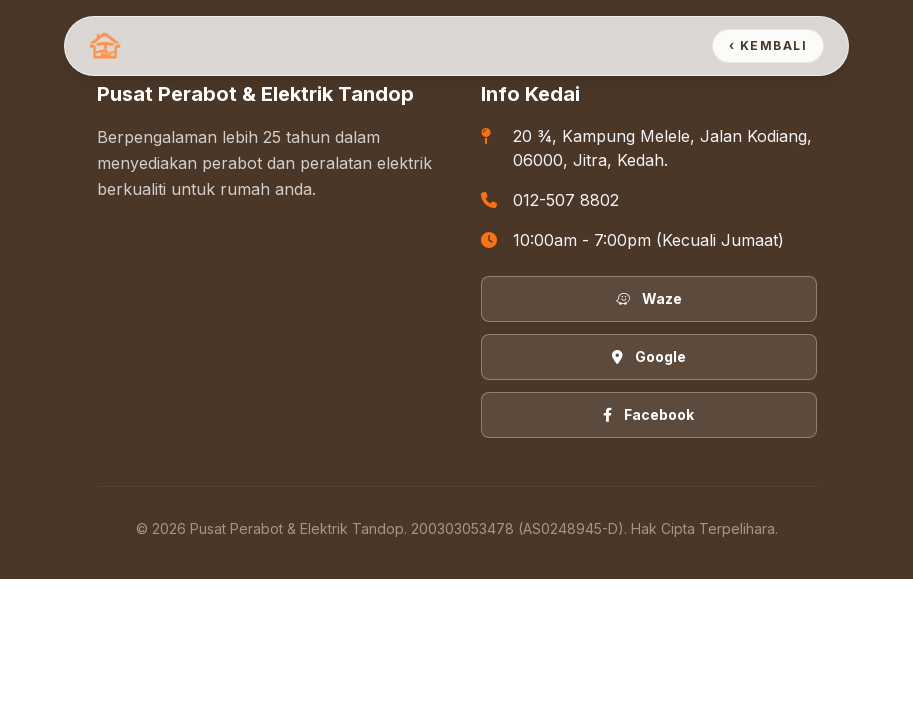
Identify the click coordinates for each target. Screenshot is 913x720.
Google (649, 356)
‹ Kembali (768, 45)
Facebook (648, 414)
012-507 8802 (566, 200)
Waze (649, 298)
